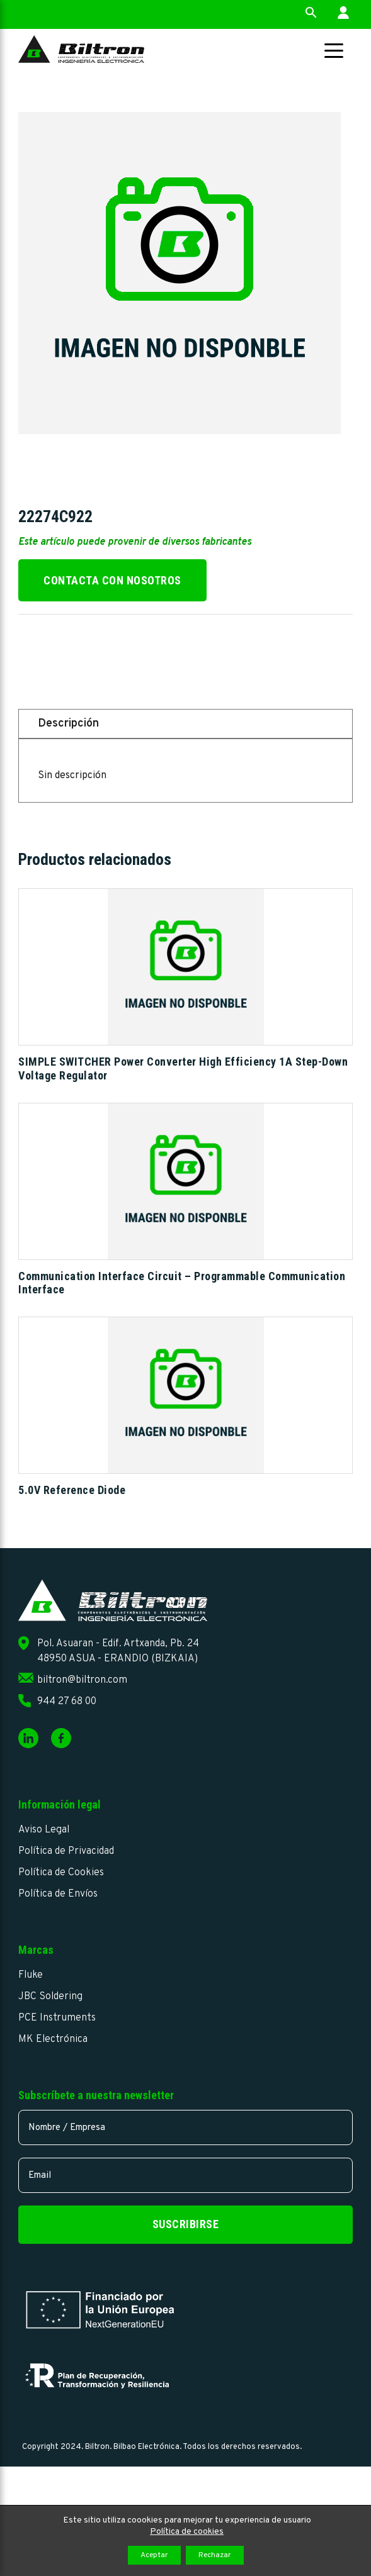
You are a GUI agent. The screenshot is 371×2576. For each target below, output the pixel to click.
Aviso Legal (43, 1830)
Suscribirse (185, 2224)
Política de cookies (187, 2531)
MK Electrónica (53, 2039)
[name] (185, 2127)
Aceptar (154, 2555)
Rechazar (214, 2555)
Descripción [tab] (68, 723)
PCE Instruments (57, 2018)
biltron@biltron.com (82, 1680)
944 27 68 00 (66, 1701)
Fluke (30, 1975)
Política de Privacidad (66, 1851)
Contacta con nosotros (112, 580)
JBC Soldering (50, 1996)
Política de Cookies (61, 1872)
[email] (185, 2175)
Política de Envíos (58, 1894)
